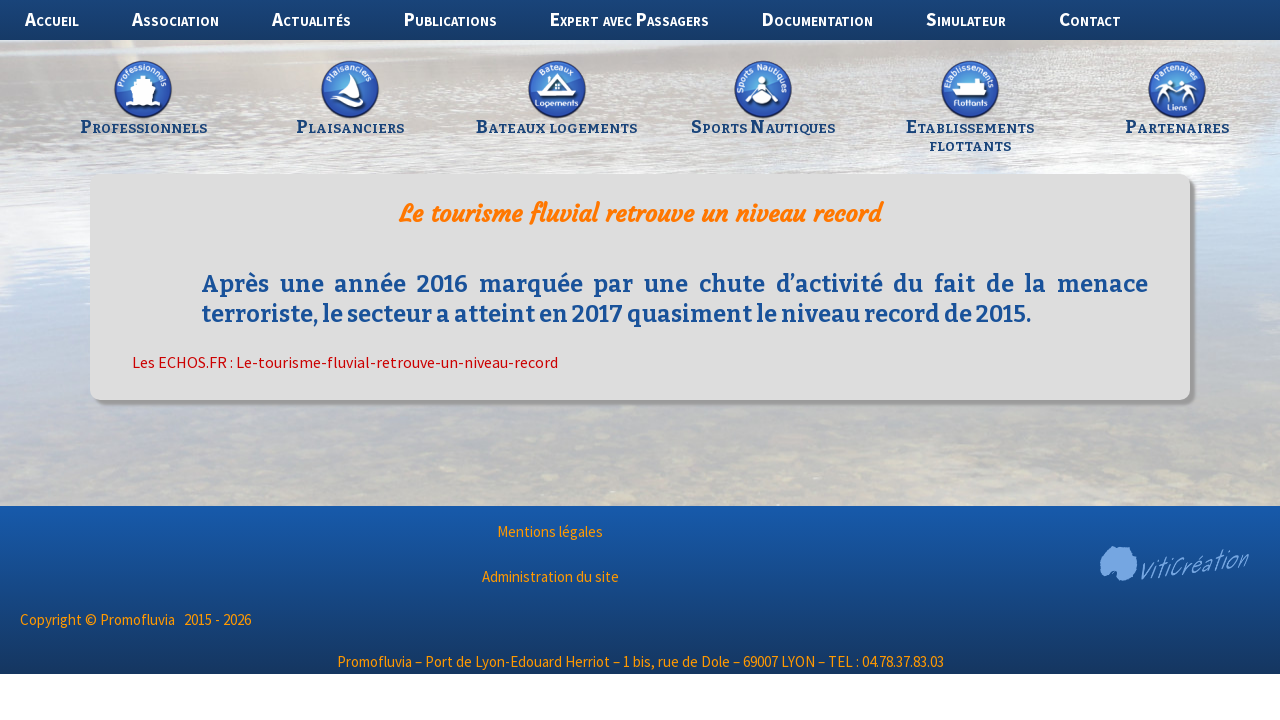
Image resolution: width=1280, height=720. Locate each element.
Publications (450, 19)
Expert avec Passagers (629, 19)
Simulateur (966, 19)
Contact (1090, 19)
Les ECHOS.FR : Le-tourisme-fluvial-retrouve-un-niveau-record (345, 362)
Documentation (817, 19)
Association (175, 19)
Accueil (52, 19)
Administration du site (550, 576)
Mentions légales (550, 531)
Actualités (311, 19)
